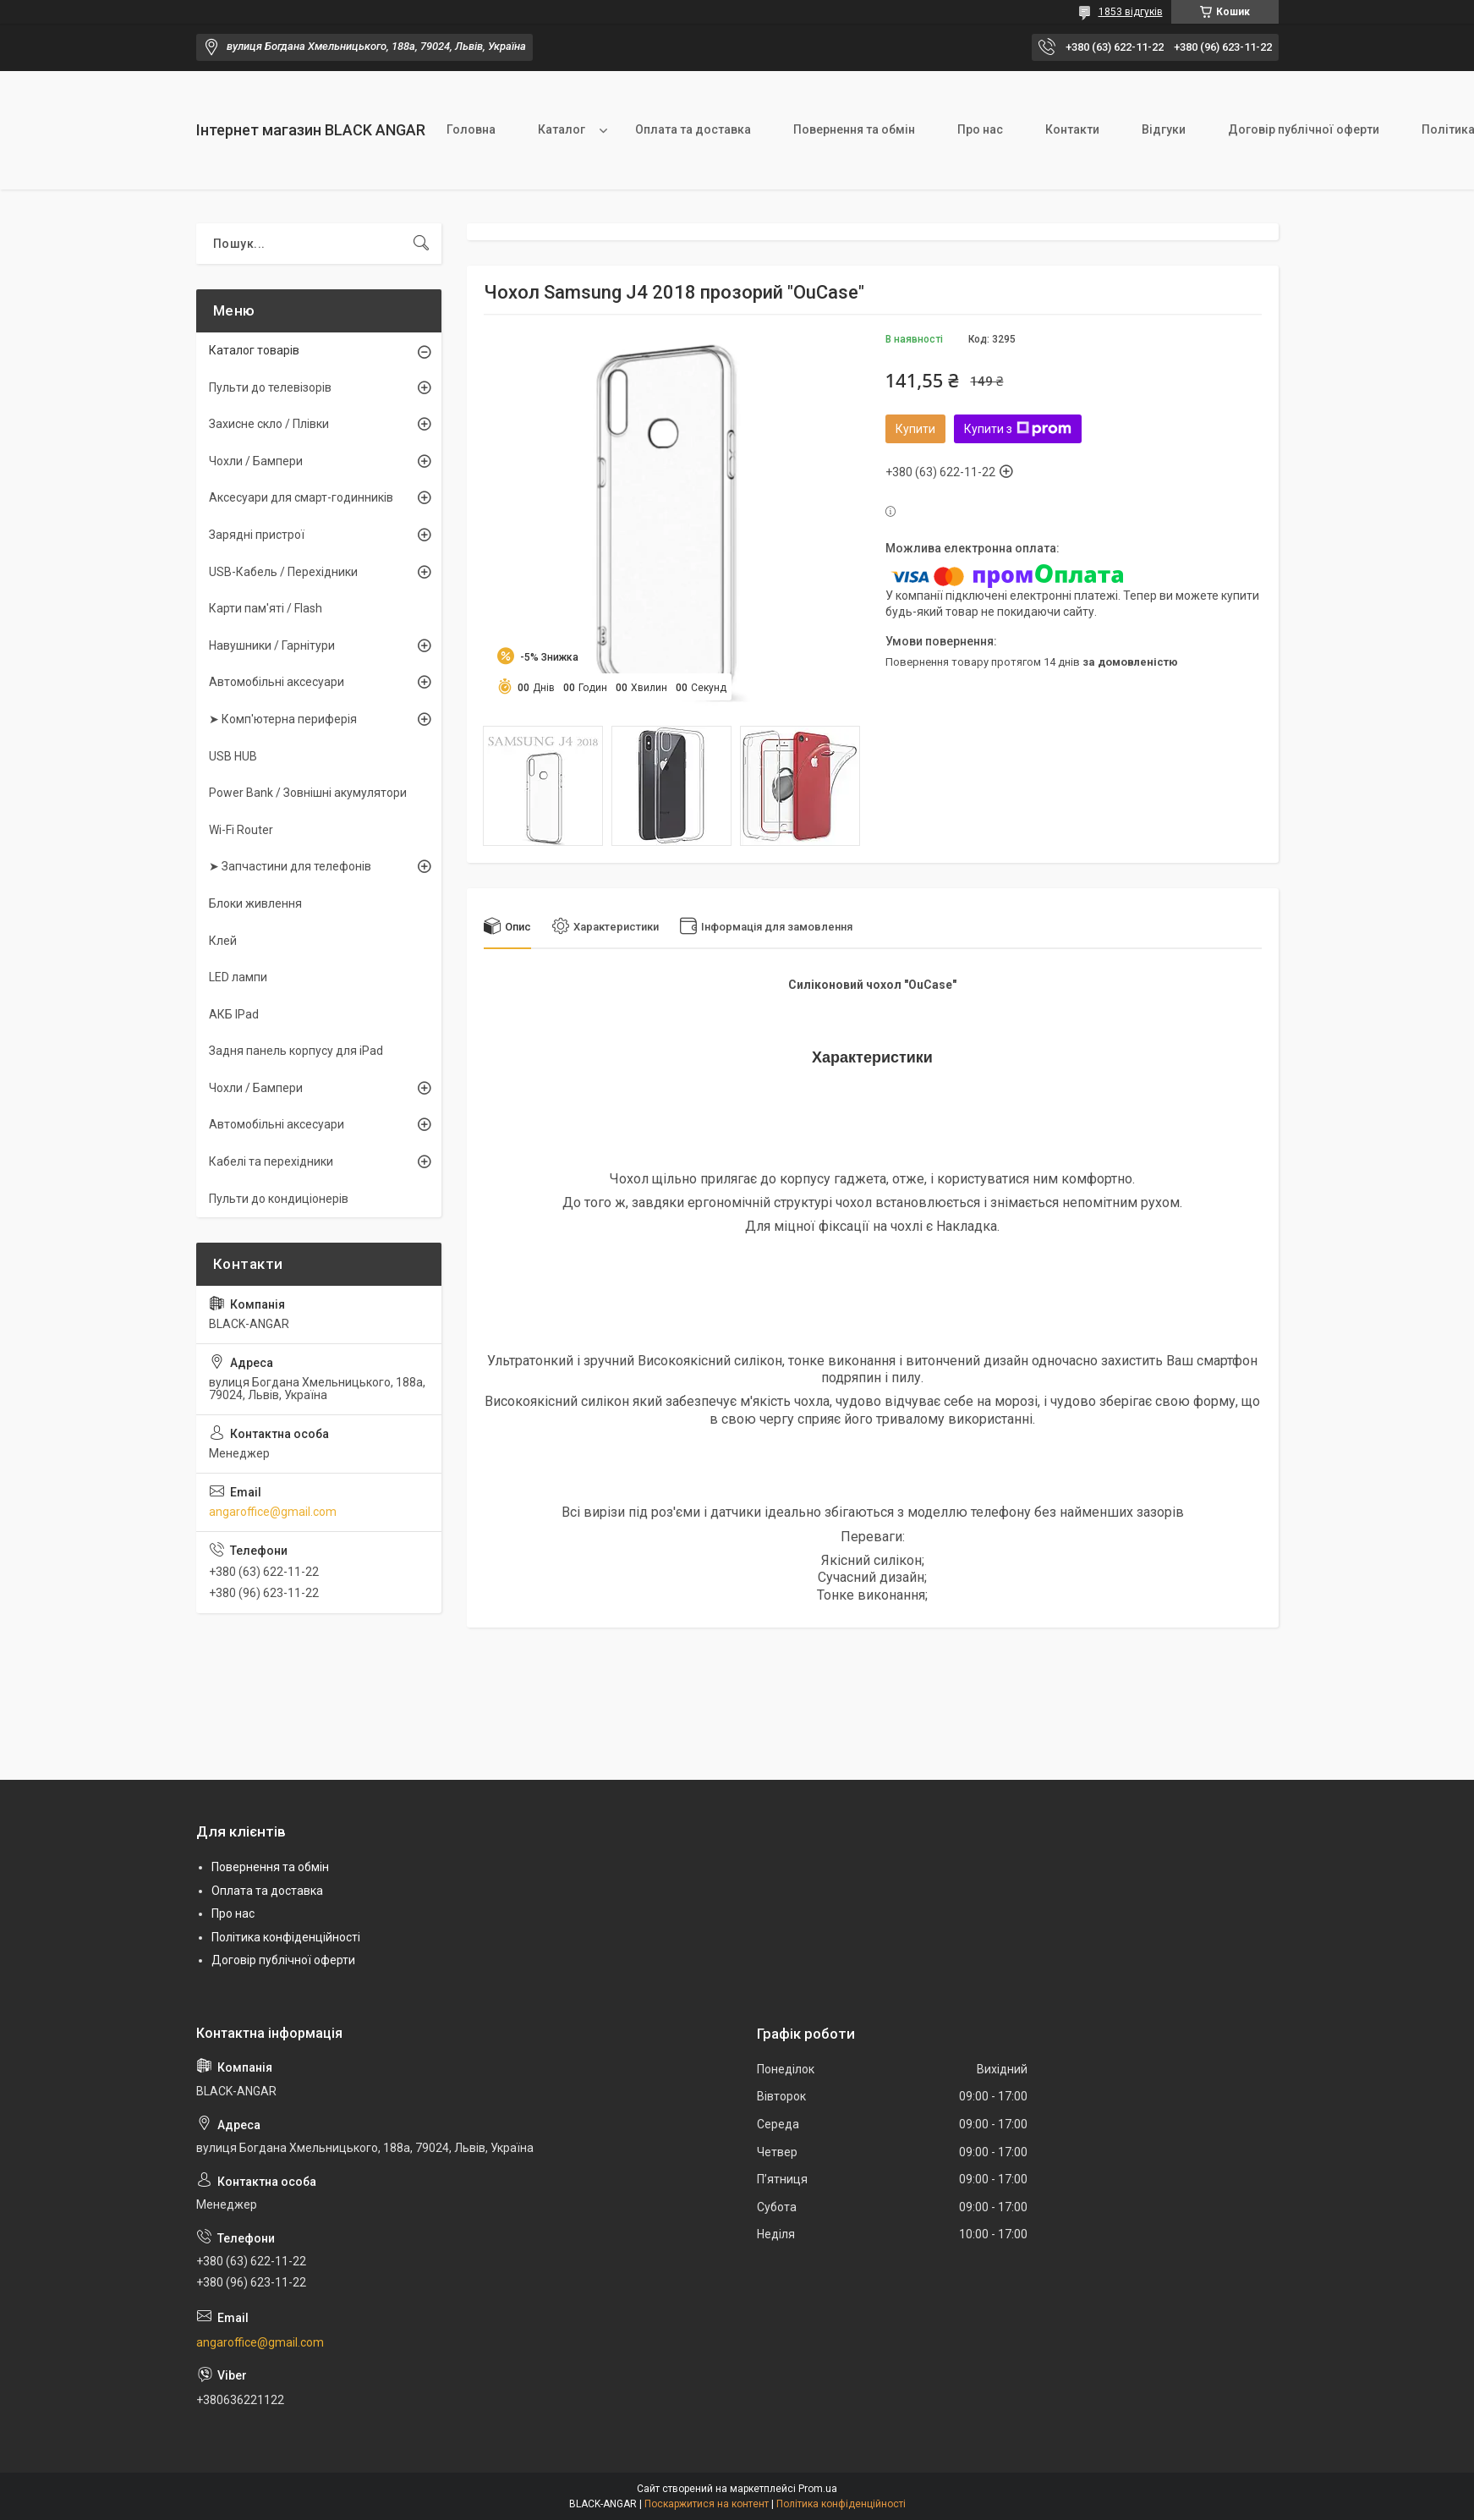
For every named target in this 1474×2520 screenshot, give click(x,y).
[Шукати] (421, 243)
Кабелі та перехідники (271, 1161)
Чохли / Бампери (256, 461)
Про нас (980, 129)
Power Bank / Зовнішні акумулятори (308, 792)
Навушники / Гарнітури (272, 645)
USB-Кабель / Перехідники (283, 572)
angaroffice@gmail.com (273, 1511)
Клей (223, 940)
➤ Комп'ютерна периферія (283, 719)
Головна (471, 129)
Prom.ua (817, 2489)
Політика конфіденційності (285, 1937)
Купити (915, 429)
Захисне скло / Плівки (269, 424)
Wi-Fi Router (241, 830)
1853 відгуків (1131, 12)
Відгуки (1164, 129)
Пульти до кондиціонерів (278, 1198)
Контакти (1072, 129)
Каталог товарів (254, 350)
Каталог (561, 129)
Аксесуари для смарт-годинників (301, 497)
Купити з (1017, 428)
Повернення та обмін (854, 129)
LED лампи (238, 977)
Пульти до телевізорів (270, 387)
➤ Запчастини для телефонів (290, 866)
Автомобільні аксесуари (276, 682)
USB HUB (233, 756)
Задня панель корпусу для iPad (296, 1050)
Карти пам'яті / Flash (265, 608)
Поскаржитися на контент (706, 2504)
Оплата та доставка (693, 129)
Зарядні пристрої (256, 534)
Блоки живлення (255, 903)
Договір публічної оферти (1303, 129)
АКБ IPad (234, 1014)
